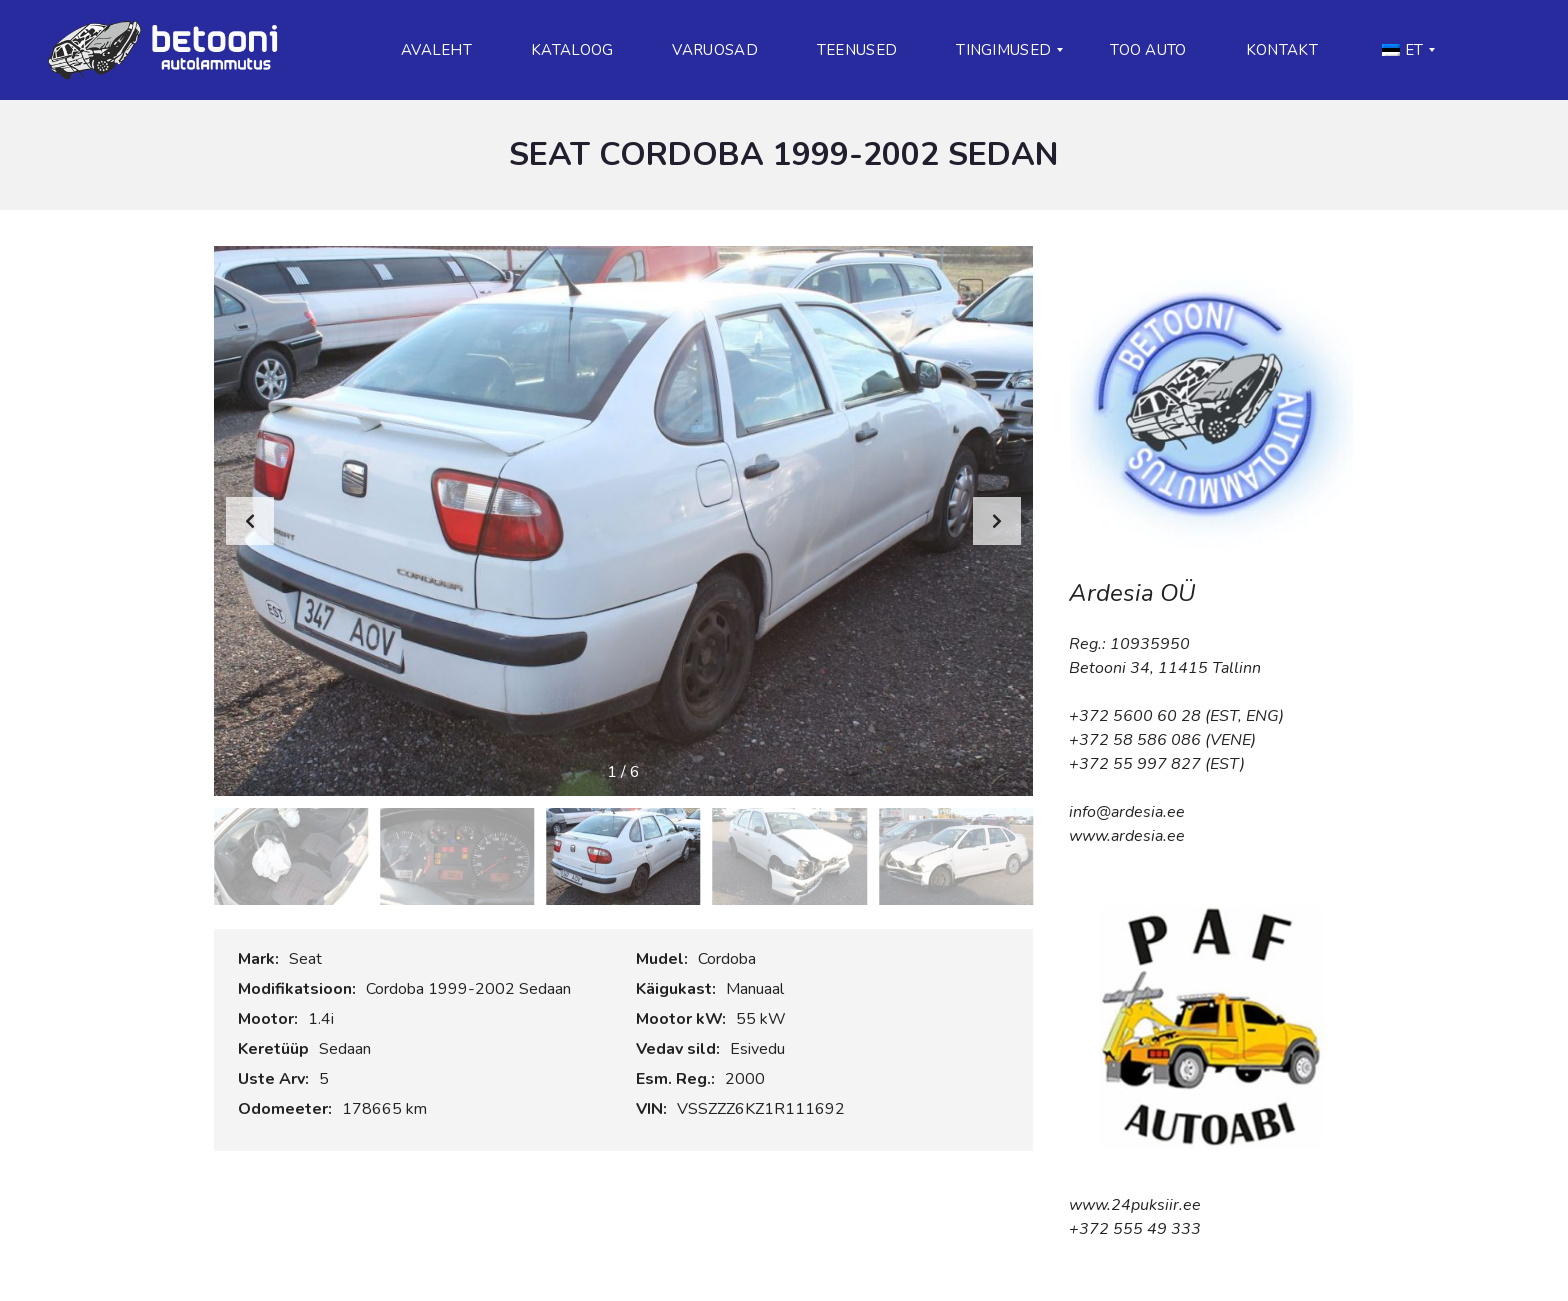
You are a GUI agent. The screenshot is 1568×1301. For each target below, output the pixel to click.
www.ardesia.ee (1127, 836)
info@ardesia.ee (1127, 812)
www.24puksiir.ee (1135, 1205)
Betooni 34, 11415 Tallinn (1165, 668)
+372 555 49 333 (1135, 1229)
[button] (997, 521)
